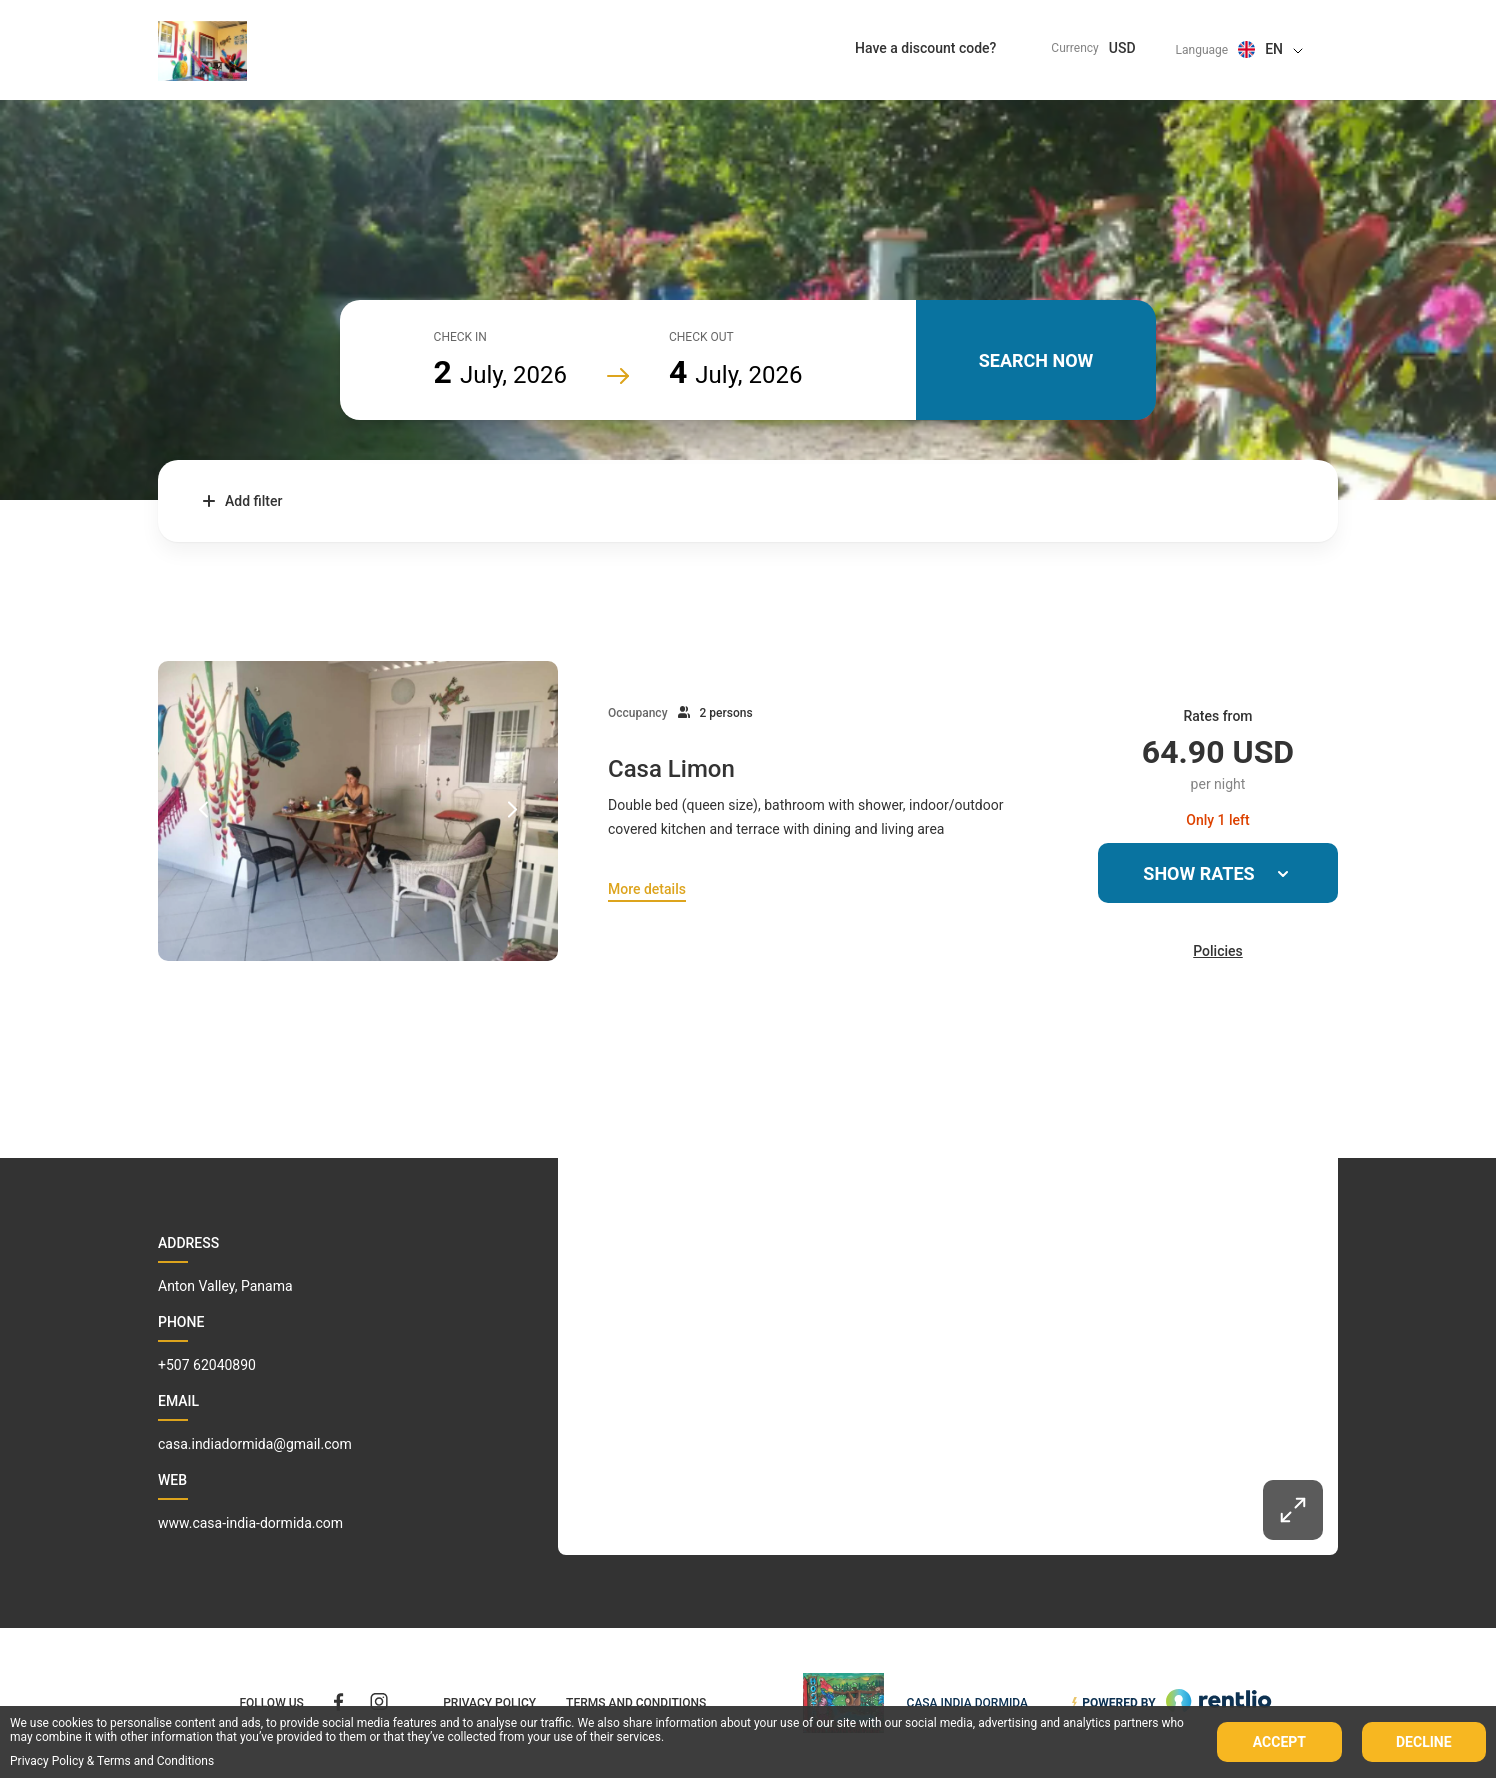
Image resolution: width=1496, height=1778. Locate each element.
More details (647, 889)
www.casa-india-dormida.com (250, 1523)
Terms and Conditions (155, 1761)
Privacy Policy (47, 1761)
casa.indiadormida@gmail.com (255, 1444)
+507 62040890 (207, 1365)
